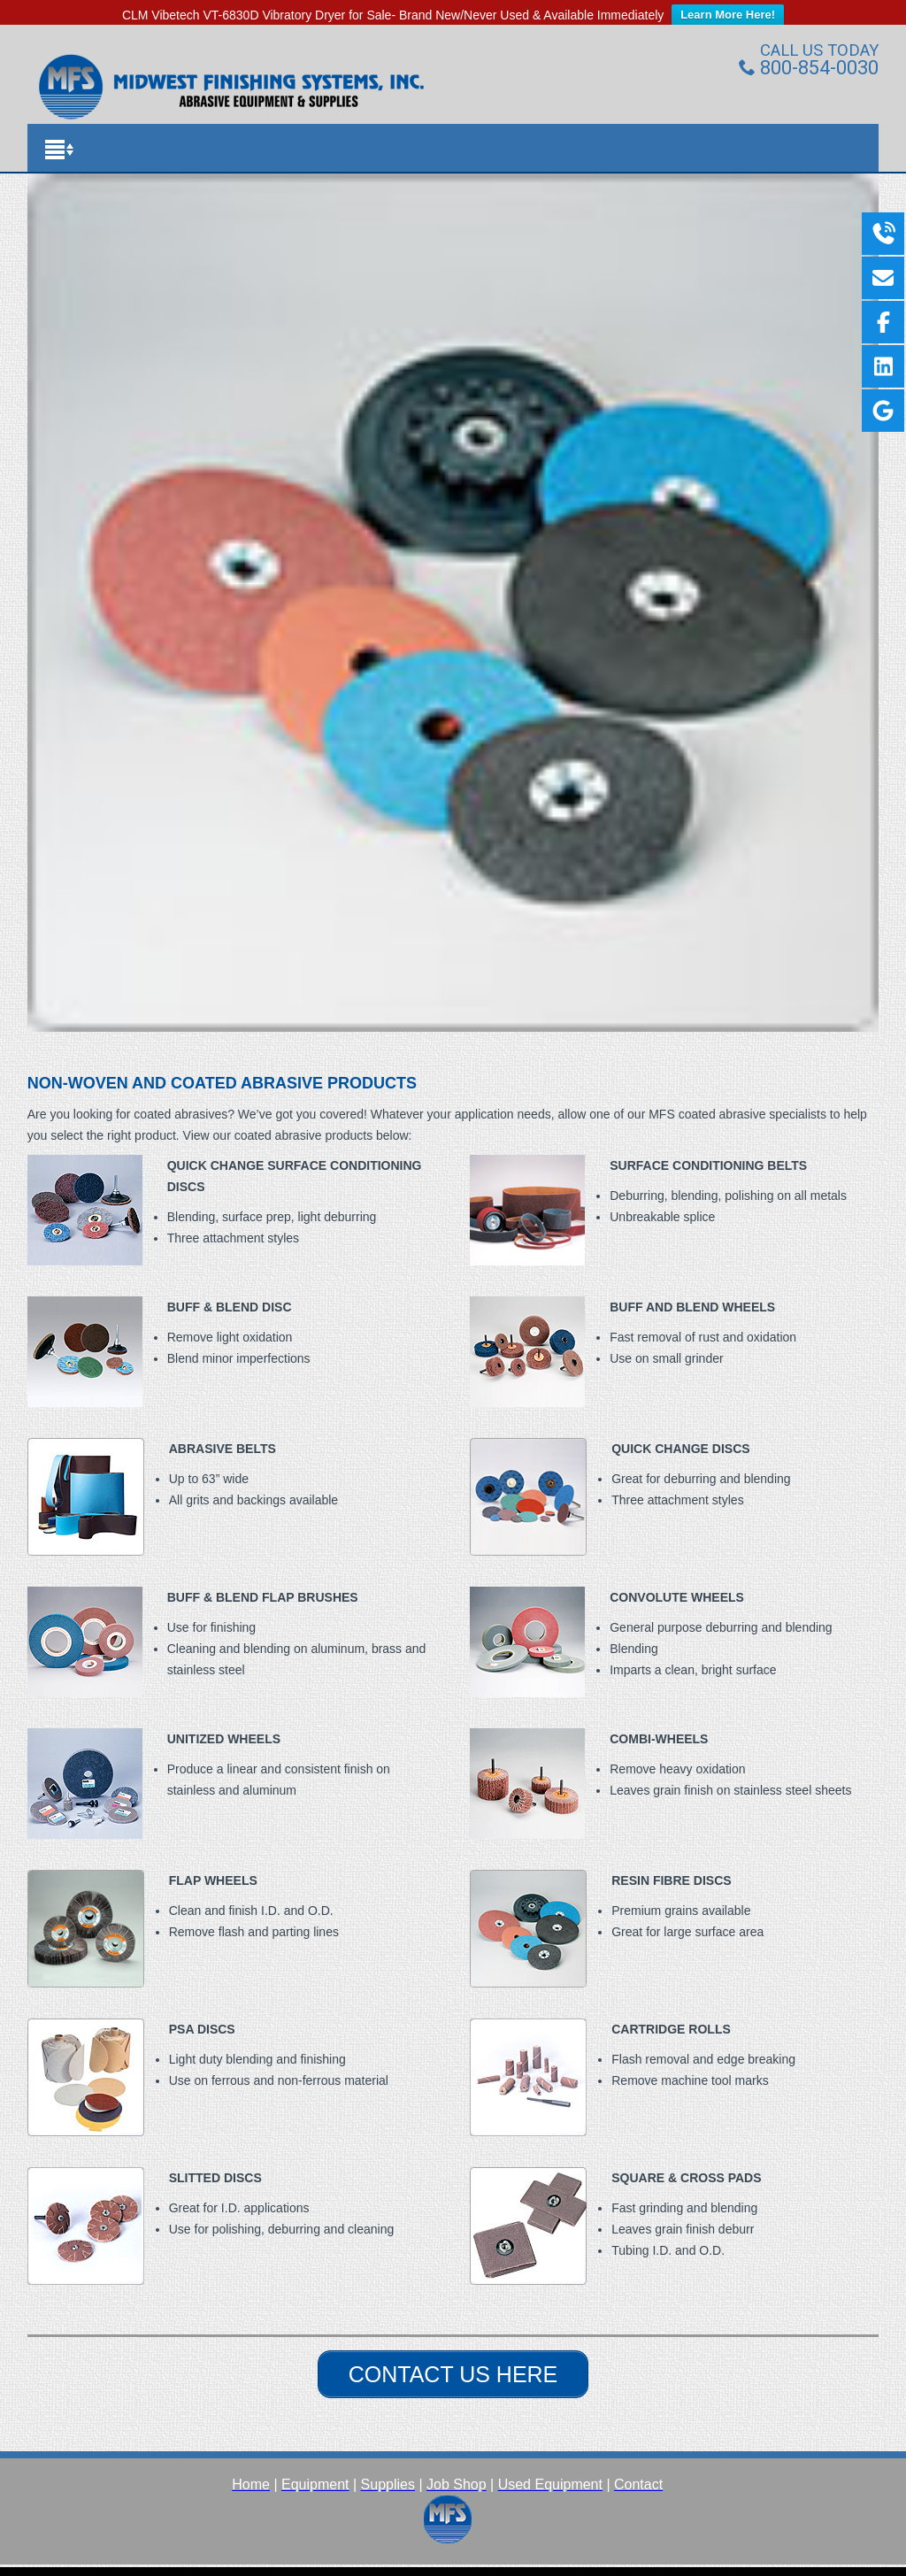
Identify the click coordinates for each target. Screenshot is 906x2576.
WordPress (590, 2563)
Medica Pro (412, 2563)
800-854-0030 (809, 47)
